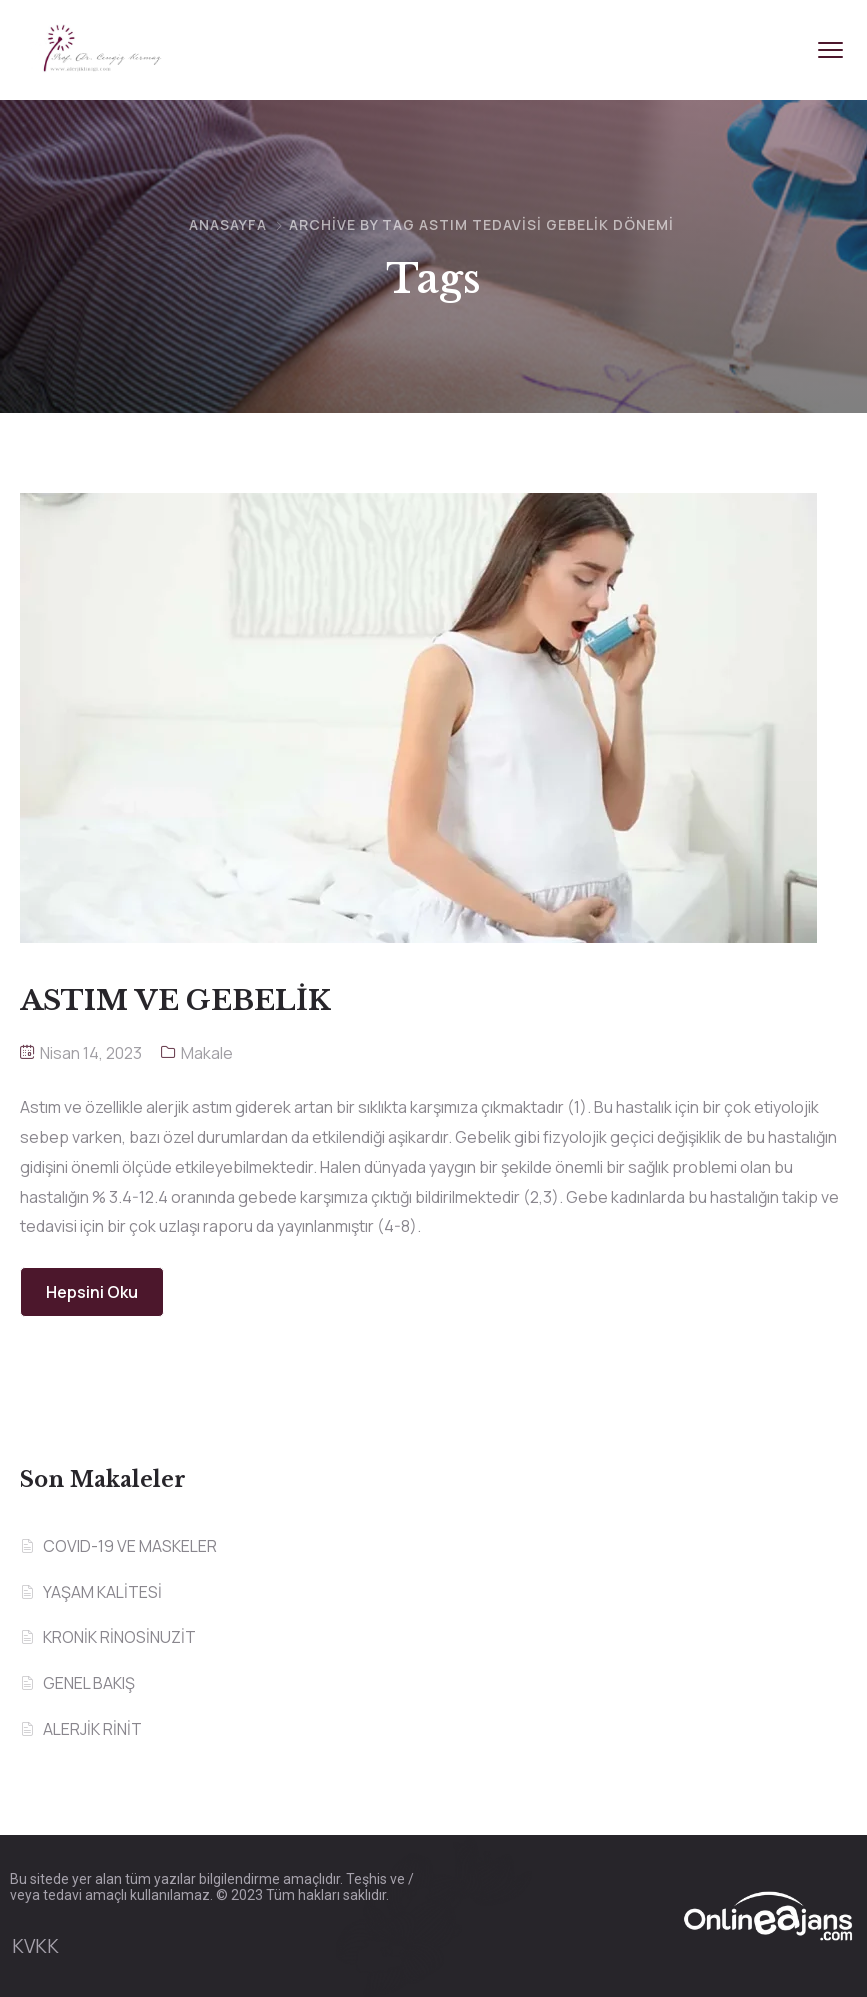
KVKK (35, 1946)
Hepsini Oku (92, 1292)
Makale (207, 1053)
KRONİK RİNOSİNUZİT (119, 1637)
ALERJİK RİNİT (92, 1729)
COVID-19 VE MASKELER (130, 1546)
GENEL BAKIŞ (89, 1683)
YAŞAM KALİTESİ (102, 1592)
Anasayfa (228, 224)
